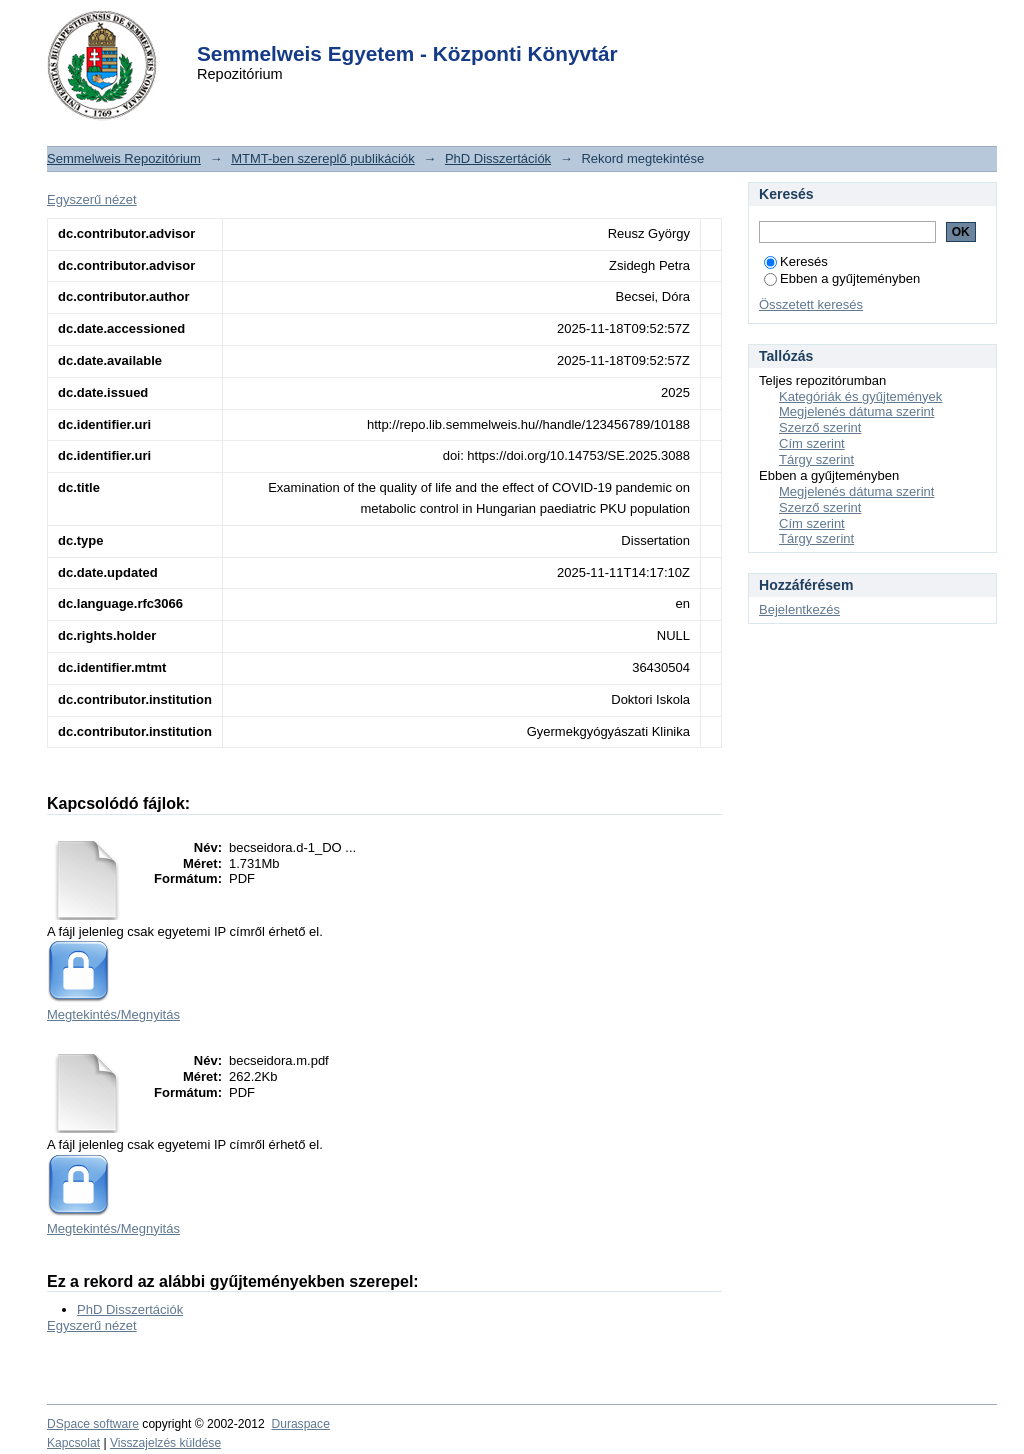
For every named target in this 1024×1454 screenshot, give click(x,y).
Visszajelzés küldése (165, 1443)
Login (476, 28)
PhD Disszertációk (498, 158)
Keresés (796, 261)
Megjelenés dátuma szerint (856, 411)
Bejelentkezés (799, 609)
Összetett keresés (811, 304)
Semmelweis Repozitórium (124, 158)
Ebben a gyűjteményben (842, 278)
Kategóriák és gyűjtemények (860, 396)
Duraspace (300, 1424)
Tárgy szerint (816, 459)
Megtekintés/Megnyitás (113, 1014)
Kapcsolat (73, 1443)
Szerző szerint (820, 427)
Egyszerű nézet (92, 199)
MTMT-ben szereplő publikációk (323, 158)
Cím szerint (812, 443)
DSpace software (93, 1424)
